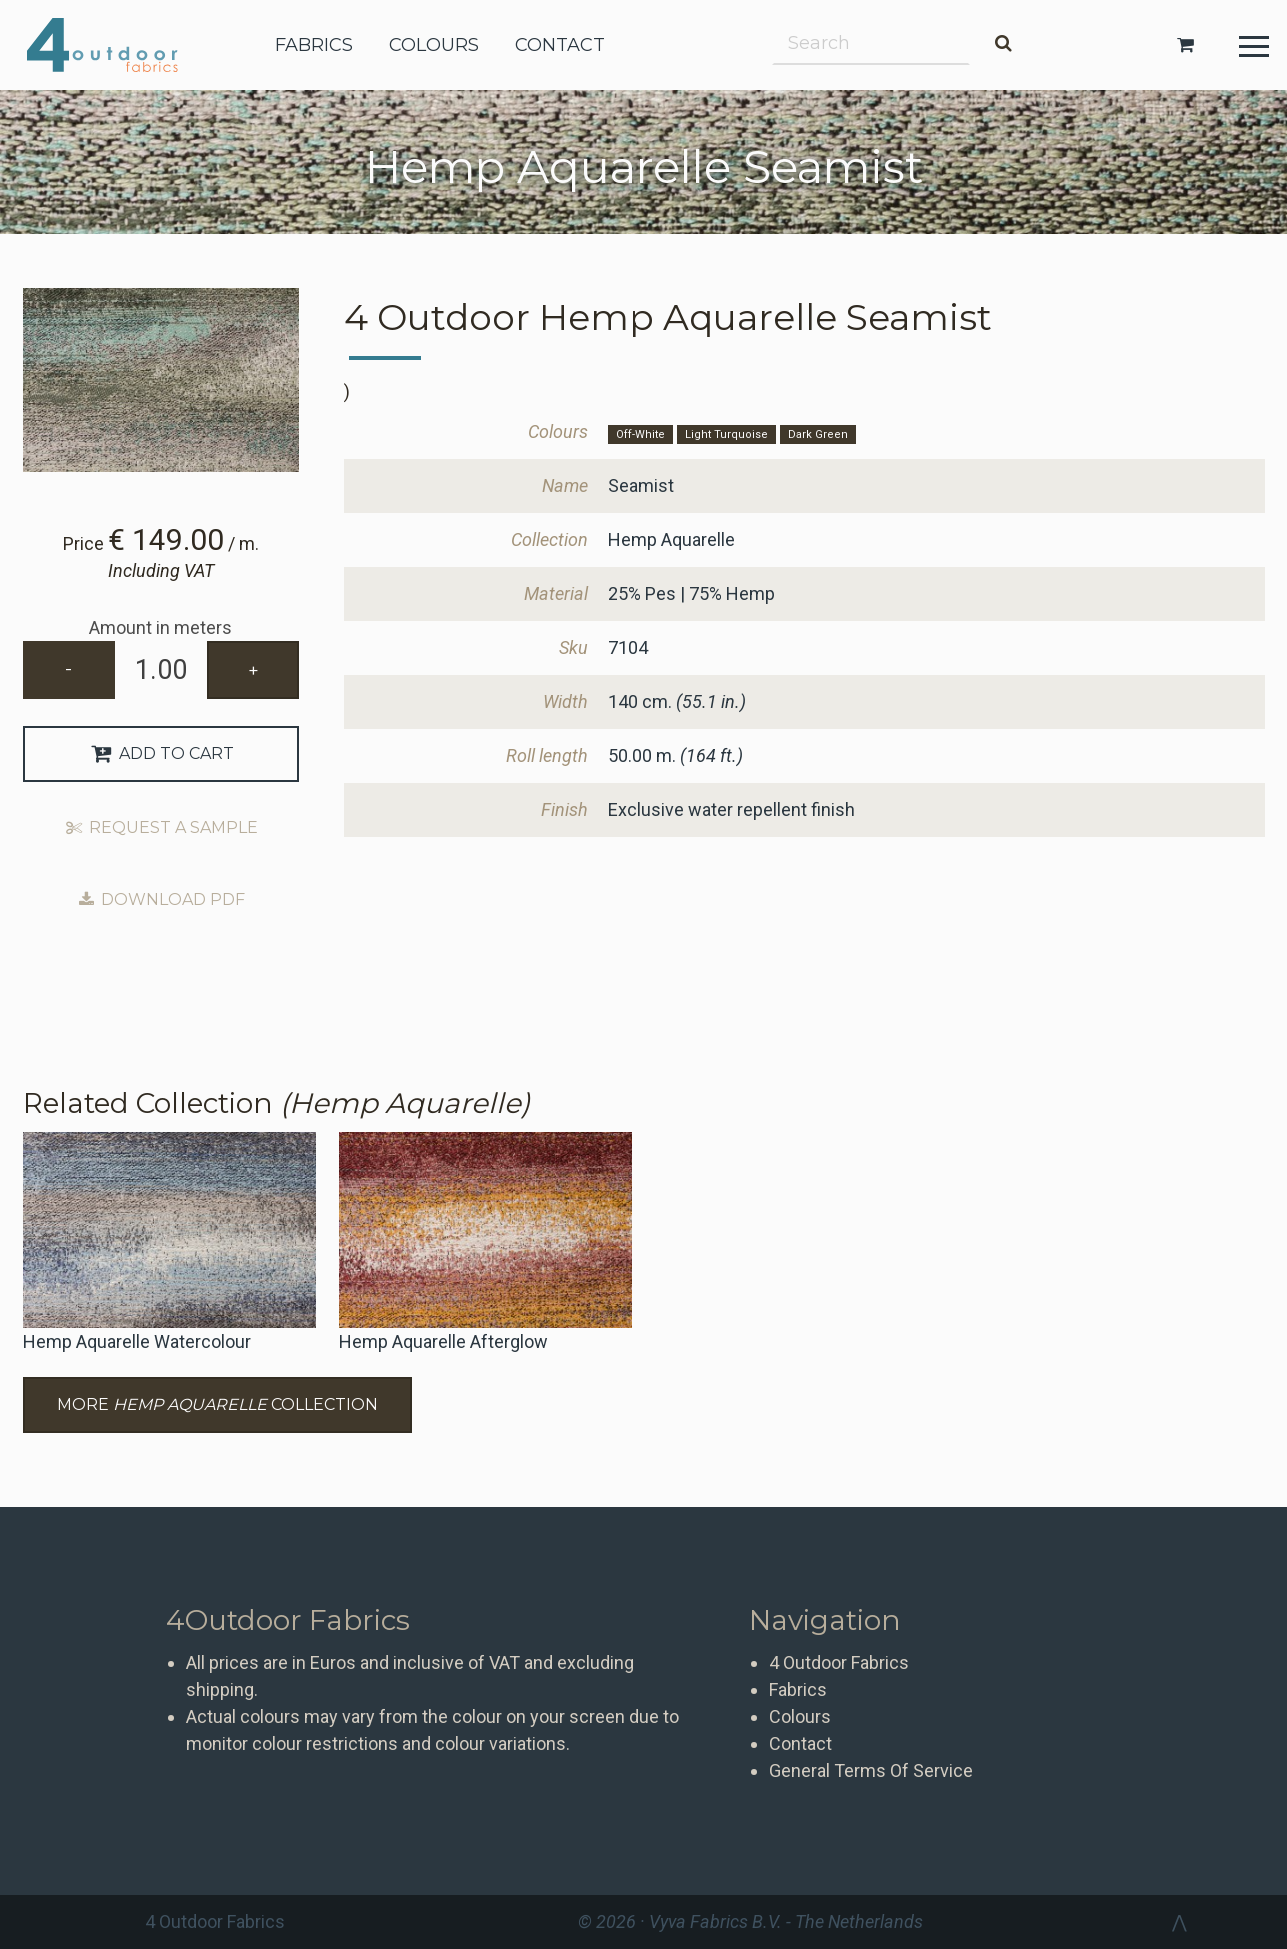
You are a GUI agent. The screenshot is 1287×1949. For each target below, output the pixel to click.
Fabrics (798, 1689)
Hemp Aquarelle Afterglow (443, 1341)
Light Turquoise (726, 434)
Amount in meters (160, 627)
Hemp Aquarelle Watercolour (137, 1341)
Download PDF (161, 899)
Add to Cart (161, 753)
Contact (800, 1743)
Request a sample (161, 827)
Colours (800, 1716)
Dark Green (818, 434)
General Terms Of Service (871, 1770)
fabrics (314, 45)
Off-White (640, 434)
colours (434, 45)
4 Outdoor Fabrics (117, 45)
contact (560, 45)
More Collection (217, 1404)
